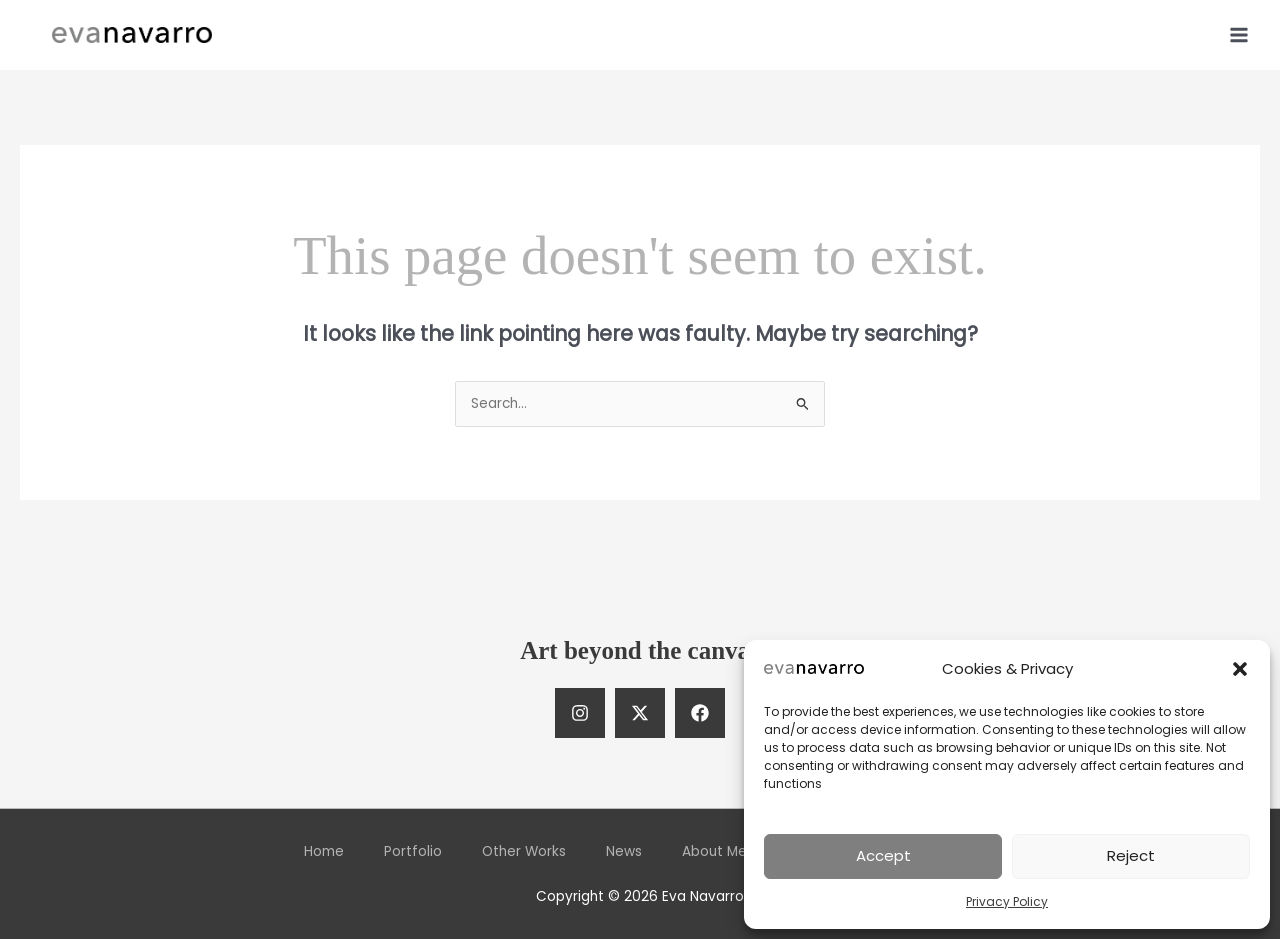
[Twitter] (640, 713)
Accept (883, 855)
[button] (1240, 669)
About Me (714, 851)
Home (324, 851)
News (624, 851)
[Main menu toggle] (1239, 34)
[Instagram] (580, 713)
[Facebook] (700, 713)
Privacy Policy (1007, 901)
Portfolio (413, 851)
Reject (1131, 855)
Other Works (524, 851)
